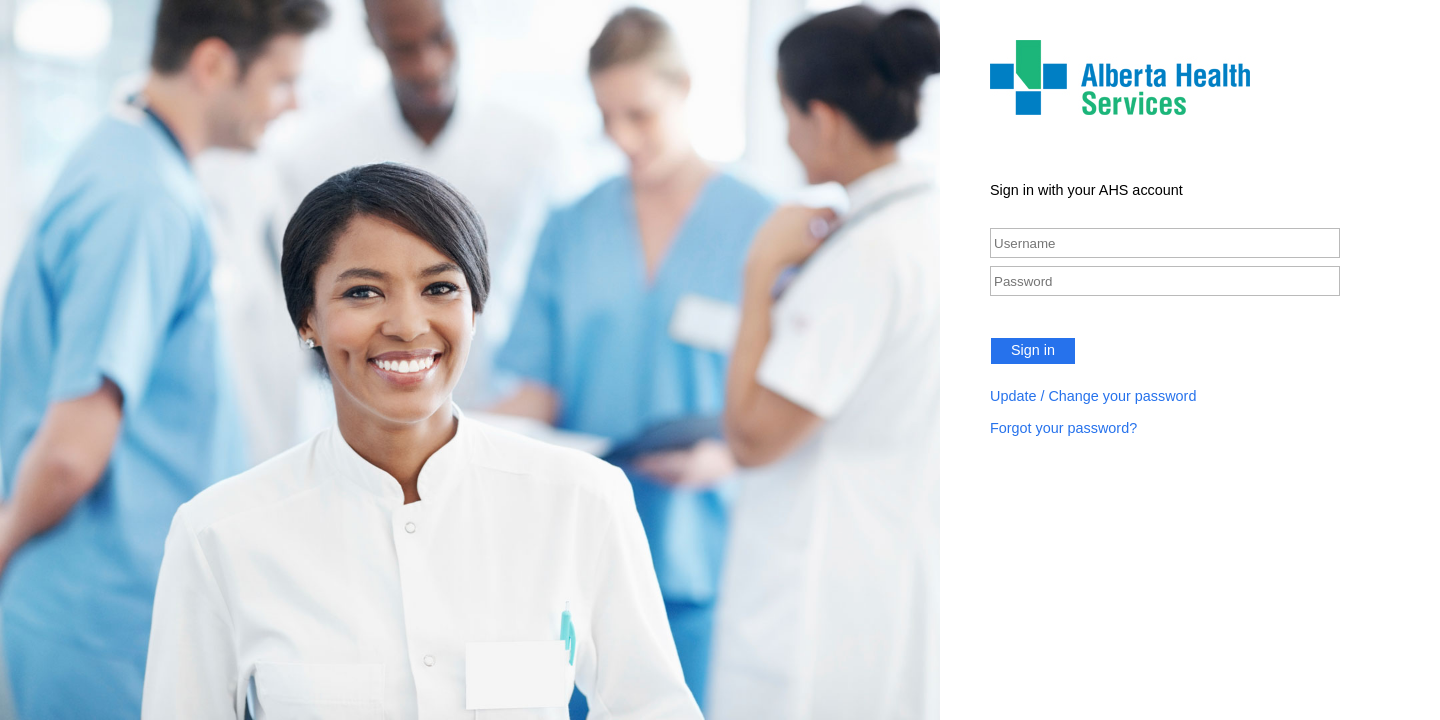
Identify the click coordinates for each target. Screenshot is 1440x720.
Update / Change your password (1093, 396)
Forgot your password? (1063, 428)
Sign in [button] (1033, 350)
